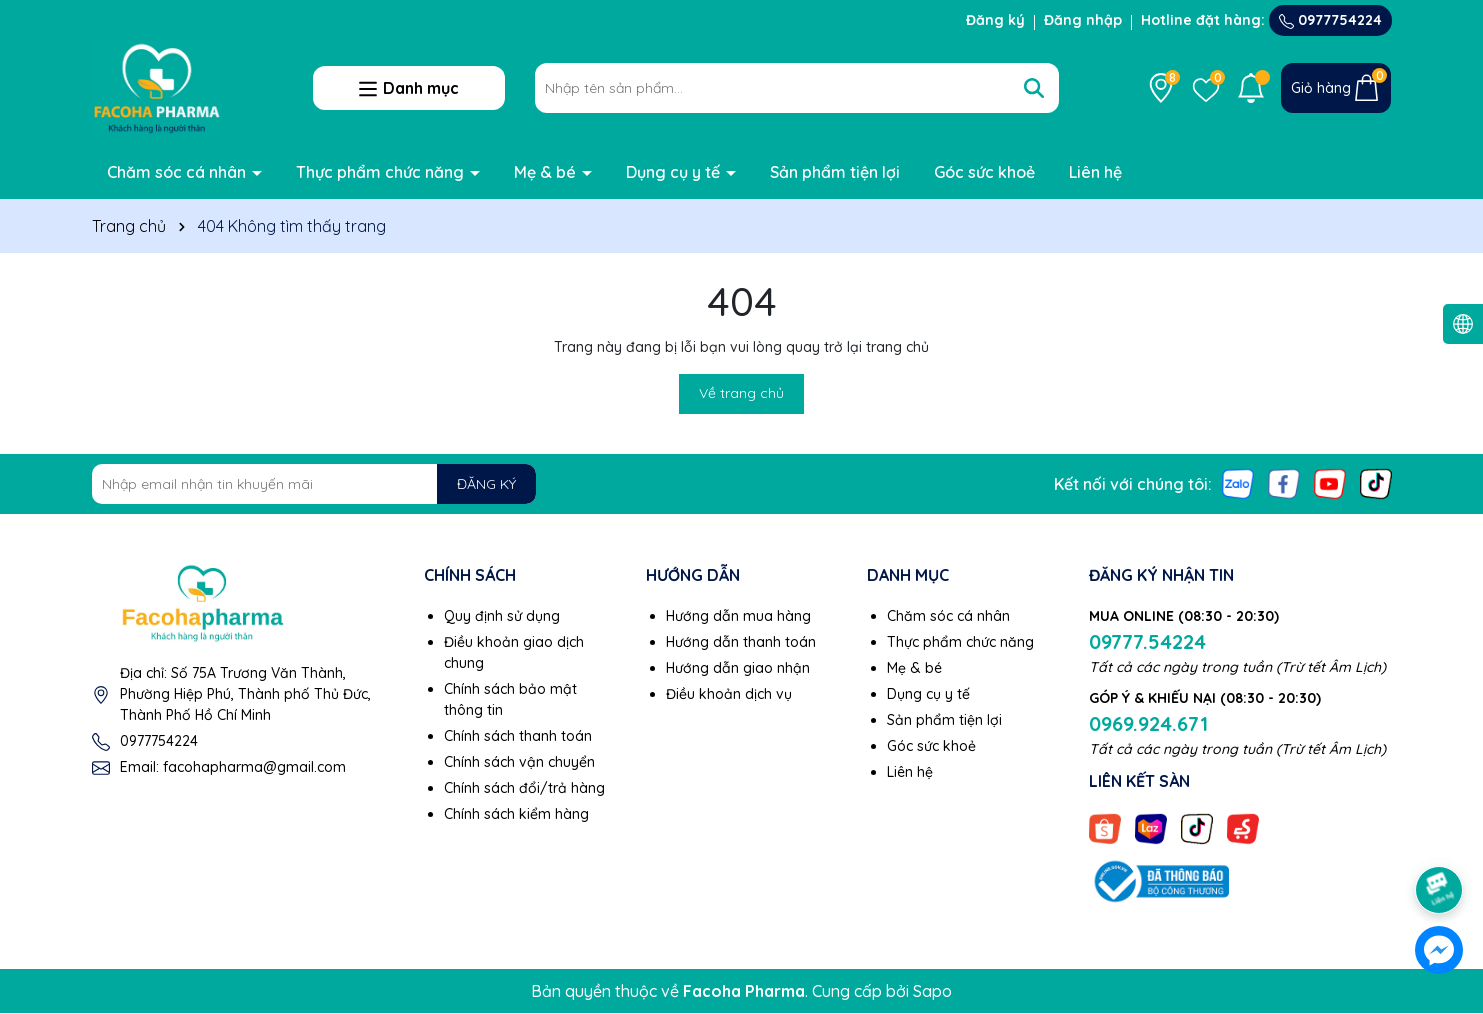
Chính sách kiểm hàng (516, 814)
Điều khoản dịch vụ (729, 694)
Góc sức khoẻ (984, 172)
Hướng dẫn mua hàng (738, 616)
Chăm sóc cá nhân (178, 172)
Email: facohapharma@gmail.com (233, 767)
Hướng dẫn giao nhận (738, 668)
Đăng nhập (1083, 20)
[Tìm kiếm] (1034, 88)
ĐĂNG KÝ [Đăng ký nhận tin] (486, 484)
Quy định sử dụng (502, 616)
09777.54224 (1147, 641)
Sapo (932, 991)
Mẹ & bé (547, 172)
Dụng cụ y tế (675, 172)
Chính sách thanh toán (518, 736)
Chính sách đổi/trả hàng (524, 788)
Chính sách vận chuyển (519, 762)
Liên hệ (1095, 172)
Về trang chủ (741, 393)
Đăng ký (995, 20)
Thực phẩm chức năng (382, 172)
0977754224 (1330, 20)
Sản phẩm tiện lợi (835, 172)
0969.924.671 (1148, 723)
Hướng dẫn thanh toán (741, 642)
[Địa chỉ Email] (314, 484)
